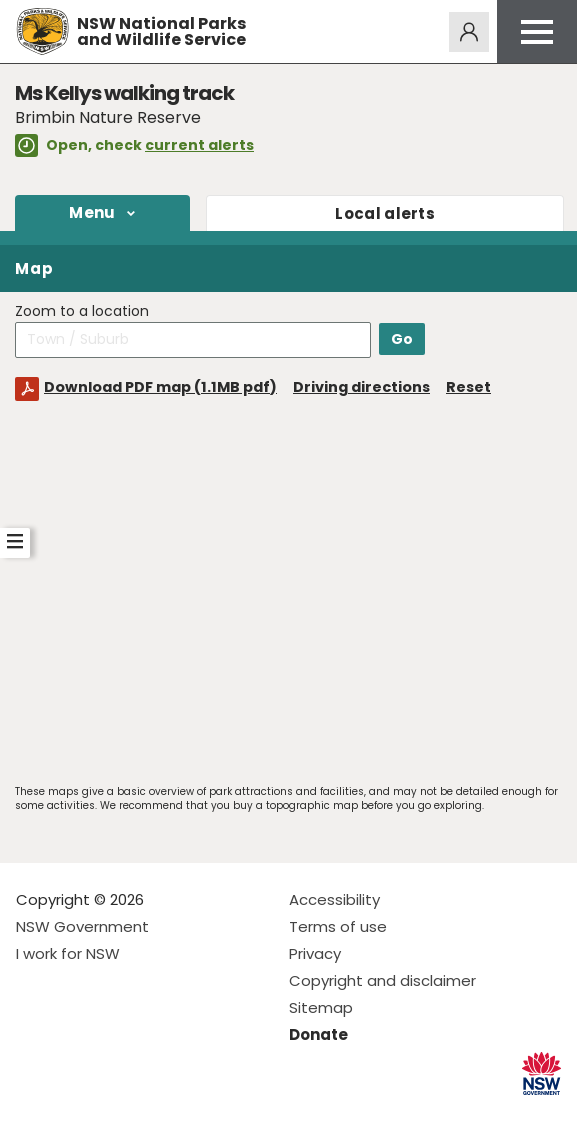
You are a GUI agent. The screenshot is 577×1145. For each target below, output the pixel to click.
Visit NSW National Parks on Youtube (120, 1113)
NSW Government (82, 926)
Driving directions (361, 387)
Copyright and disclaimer (382, 980)
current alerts (199, 145)
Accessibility (334, 899)
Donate (318, 1034)
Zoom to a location (82, 311)
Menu (92, 212)
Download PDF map (160, 387)
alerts (385, 213)
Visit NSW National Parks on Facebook (34, 1113)
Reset (468, 387)
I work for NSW (68, 953)
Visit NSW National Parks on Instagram (77, 1113)
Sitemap (321, 1007)
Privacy (315, 953)
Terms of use (338, 926)
